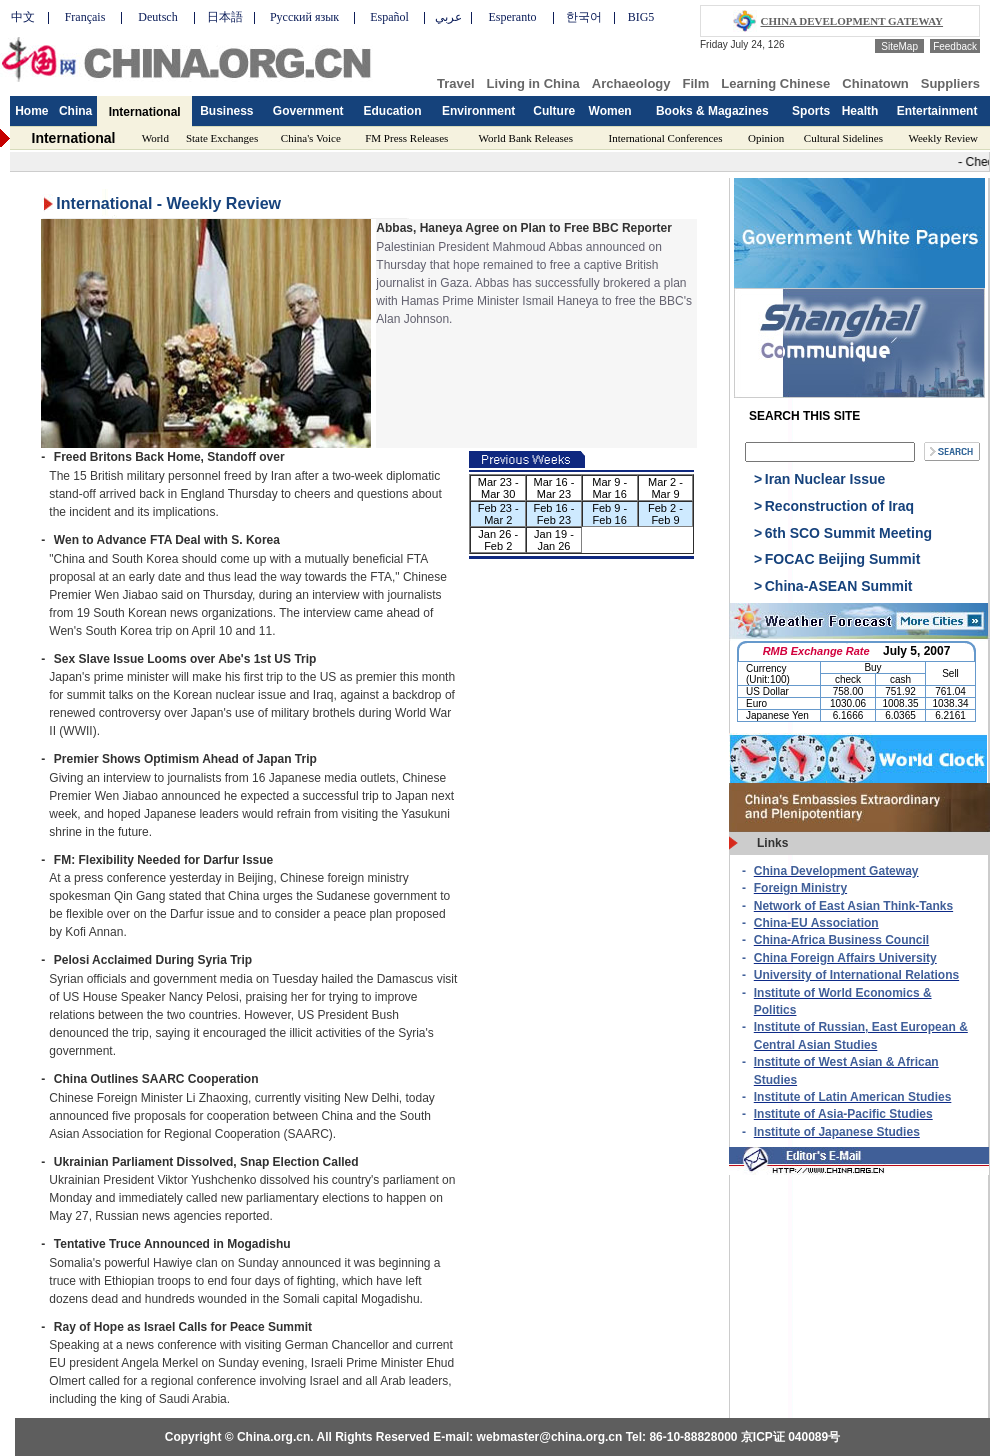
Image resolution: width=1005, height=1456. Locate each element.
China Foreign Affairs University (845, 958)
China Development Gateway (836, 871)
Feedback (955, 46)
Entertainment (937, 111)
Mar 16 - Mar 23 (553, 488)
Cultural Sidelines (843, 138)
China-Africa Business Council (841, 940)
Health (860, 111)
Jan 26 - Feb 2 (498, 540)
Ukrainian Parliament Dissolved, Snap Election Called (206, 1162)
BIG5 (641, 17)
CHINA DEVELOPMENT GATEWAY (852, 21)
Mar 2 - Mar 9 (665, 488)
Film (696, 83)
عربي (448, 17)
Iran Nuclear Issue (825, 479)
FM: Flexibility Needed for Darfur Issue (163, 860)
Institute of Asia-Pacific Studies (843, 1114)
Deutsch (157, 17)
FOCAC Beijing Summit (843, 559)
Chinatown (875, 83)
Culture (554, 111)
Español (389, 17)
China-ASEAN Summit (839, 586)
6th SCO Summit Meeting (848, 533)
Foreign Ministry (800, 888)
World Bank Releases (526, 138)
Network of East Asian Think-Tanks (853, 906)
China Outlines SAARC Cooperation (156, 1079)
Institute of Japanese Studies (837, 1132)
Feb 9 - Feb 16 (609, 514)
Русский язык (304, 17)
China (75, 111)
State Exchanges (222, 138)
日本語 (225, 17)
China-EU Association (816, 923)
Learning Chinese (775, 83)
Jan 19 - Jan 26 (554, 540)
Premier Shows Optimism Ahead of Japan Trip (185, 759)
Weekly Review (943, 138)
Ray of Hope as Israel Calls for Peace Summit (183, 1327)
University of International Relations (856, 975)
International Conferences (666, 138)
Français (85, 17)
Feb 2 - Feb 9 (665, 514)
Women (610, 111)
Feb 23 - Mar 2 (498, 514)
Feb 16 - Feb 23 (553, 514)
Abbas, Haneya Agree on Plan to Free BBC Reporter (524, 228)
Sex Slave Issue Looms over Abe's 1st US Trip (185, 659)
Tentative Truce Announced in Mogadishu (172, 1244)
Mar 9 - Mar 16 (609, 488)
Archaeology (631, 83)
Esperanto (513, 17)
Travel (456, 83)
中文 (23, 17)
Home (31, 111)
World (155, 138)
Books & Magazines (712, 111)
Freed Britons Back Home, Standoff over (169, 457)
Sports (811, 111)
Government (308, 111)
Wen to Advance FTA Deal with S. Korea (167, 540)
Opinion (766, 138)
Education (393, 111)
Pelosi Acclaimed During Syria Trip (153, 960)
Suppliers (950, 83)
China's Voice (311, 138)
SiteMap (899, 46)
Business (226, 111)
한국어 (584, 17)
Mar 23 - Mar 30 (498, 488)
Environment (478, 111)
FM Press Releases (406, 138)
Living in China (533, 83)
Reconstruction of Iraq (839, 506)
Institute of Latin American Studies (853, 1097)
